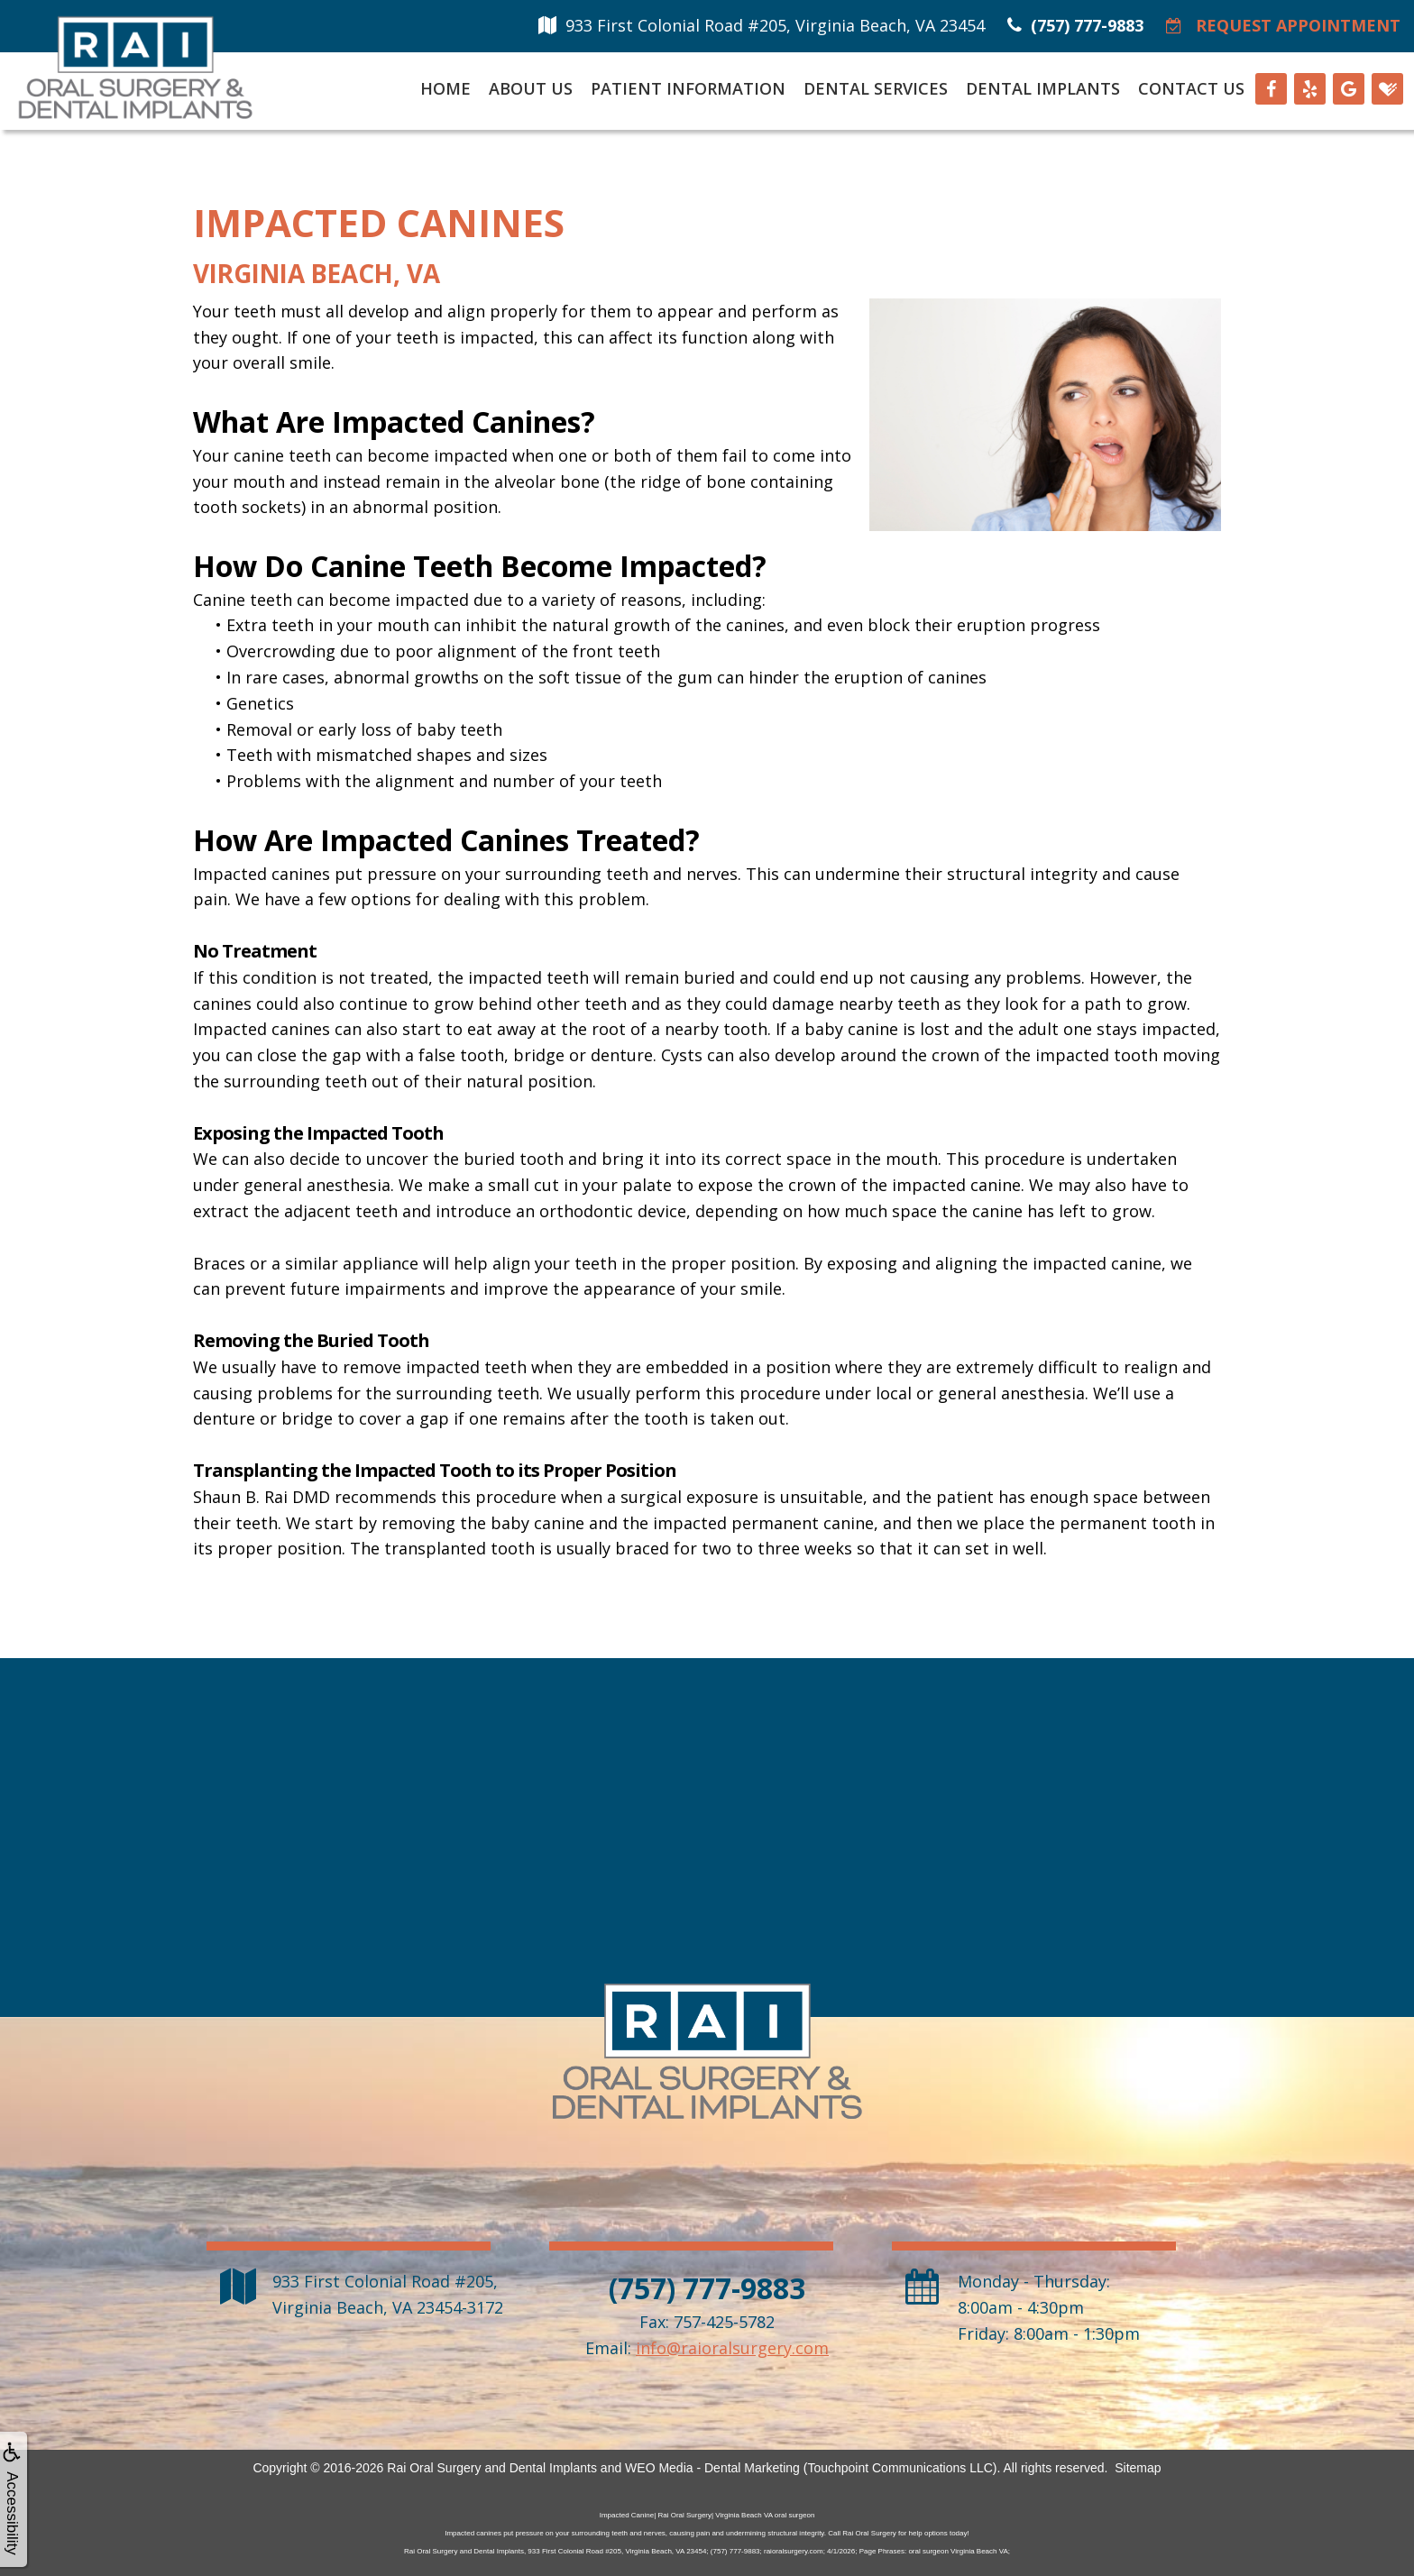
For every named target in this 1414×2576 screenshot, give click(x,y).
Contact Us (1191, 88)
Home (445, 88)
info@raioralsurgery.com (732, 2348)
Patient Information (688, 88)
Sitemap (1138, 2468)
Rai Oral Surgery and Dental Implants (492, 2468)
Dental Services (875, 88)
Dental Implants (1043, 88)
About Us (531, 88)
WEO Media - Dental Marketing (712, 2468)
